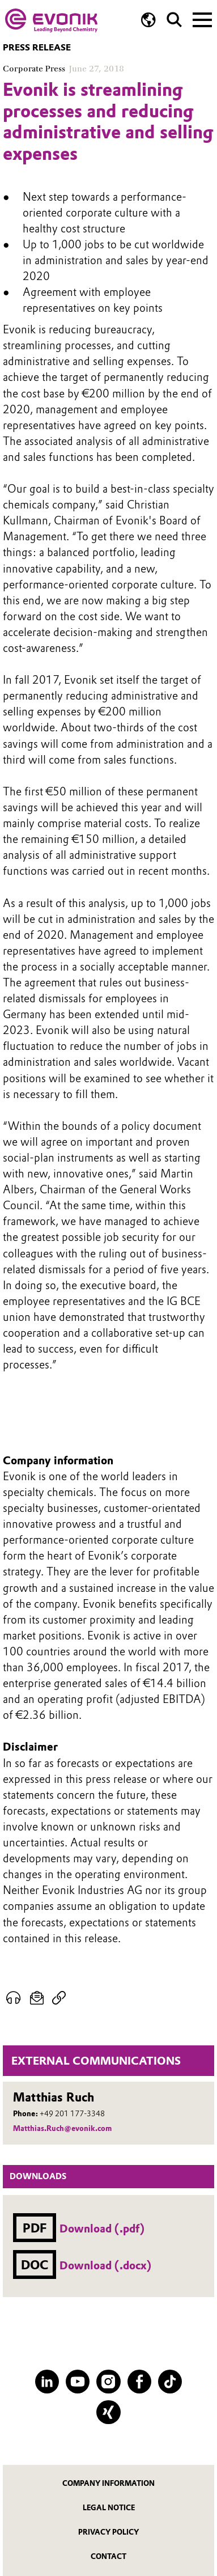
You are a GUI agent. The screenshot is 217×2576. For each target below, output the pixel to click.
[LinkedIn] (47, 2381)
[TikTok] (170, 2381)
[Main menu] (202, 18)
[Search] (174, 19)
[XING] (108, 2412)
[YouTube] (78, 2381)
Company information (108, 2483)
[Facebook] (139, 2381)
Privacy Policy (108, 2532)
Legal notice (109, 2507)
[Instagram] (108, 2381)
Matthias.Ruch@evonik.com (62, 2128)
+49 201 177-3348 (72, 2113)
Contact (108, 2556)
